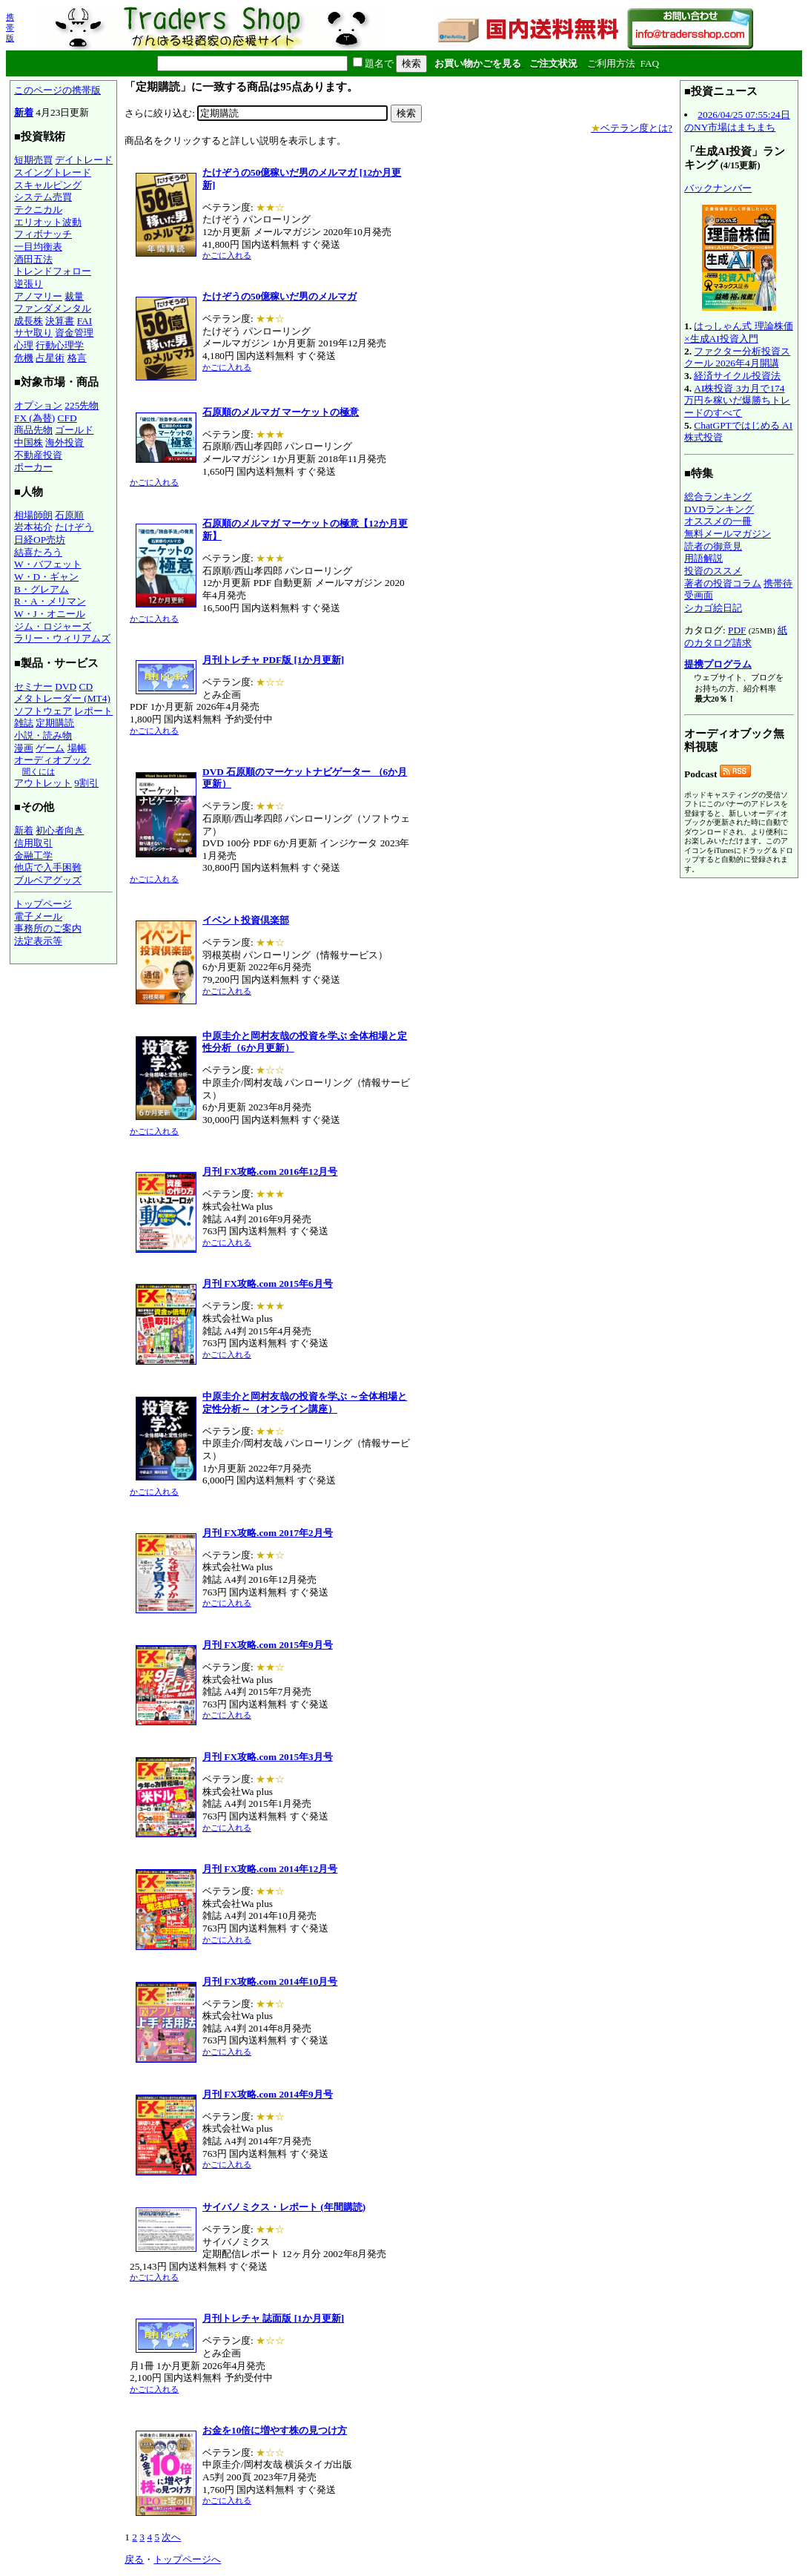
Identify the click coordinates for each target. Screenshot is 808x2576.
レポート (93, 711)
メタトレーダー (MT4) (62, 698)
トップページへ (187, 2559)
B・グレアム (41, 589)
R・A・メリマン (50, 601)
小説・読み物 (43, 735)
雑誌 (23, 722)
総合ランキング (718, 496)
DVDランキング (719, 509)
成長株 (28, 320)
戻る (134, 2559)
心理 (23, 345)
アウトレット (43, 782)
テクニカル (38, 209)
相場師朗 (33, 515)
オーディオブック (52, 759)
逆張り (28, 283)
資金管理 (74, 332)
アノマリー (38, 296)
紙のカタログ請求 (735, 636)
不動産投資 (38, 455)
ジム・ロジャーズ (52, 626)
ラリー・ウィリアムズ (62, 638)
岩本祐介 (33, 527)
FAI (85, 320)
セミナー (33, 686)
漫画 (23, 748)
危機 (23, 357)
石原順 (69, 515)
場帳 (77, 748)
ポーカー (33, 466)
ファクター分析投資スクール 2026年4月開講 (737, 357)
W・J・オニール (49, 613)
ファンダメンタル (52, 308)
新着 (23, 112)
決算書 (59, 320)
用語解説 (703, 558)
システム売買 (43, 196)
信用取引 (33, 843)
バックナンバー (718, 188)
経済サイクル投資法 (737, 375)
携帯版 (10, 27)
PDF (737, 630)
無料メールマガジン (727, 533)
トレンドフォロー (52, 271)
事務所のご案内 (48, 928)
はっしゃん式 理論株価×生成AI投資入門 (738, 332)
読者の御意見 (713, 546)
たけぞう (74, 527)
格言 (77, 357)
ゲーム (50, 748)
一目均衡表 (38, 246)
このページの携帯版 (57, 90)
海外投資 (64, 442)
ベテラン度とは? (631, 128)
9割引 (86, 782)
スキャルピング (48, 185)
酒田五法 (33, 259)
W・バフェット (48, 564)
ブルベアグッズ (48, 880)
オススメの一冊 (718, 521)
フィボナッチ (43, 234)
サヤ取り (33, 332)
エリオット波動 (48, 222)
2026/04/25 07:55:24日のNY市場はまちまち (737, 121)
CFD (67, 418)
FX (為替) (34, 418)
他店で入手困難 (48, 867)
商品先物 (33, 429)
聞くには (38, 771)
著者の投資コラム (722, 583)
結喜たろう (38, 552)
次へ (171, 2537)
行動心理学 (60, 345)
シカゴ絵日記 (713, 607)
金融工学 (33, 855)
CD (86, 686)
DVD (65, 686)
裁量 (74, 296)
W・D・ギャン (46, 576)
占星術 (50, 357)
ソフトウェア (43, 711)
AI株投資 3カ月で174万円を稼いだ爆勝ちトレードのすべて (737, 400)
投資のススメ (713, 570)
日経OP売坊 (39, 539)
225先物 (81, 405)
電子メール (38, 916)
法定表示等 (38, 940)
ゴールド (74, 429)
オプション (38, 405)
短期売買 (33, 159)
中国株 (28, 442)
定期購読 (55, 722)
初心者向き (60, 830)
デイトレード (84, 159)
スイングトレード (52, 172)
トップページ (43, 903)
